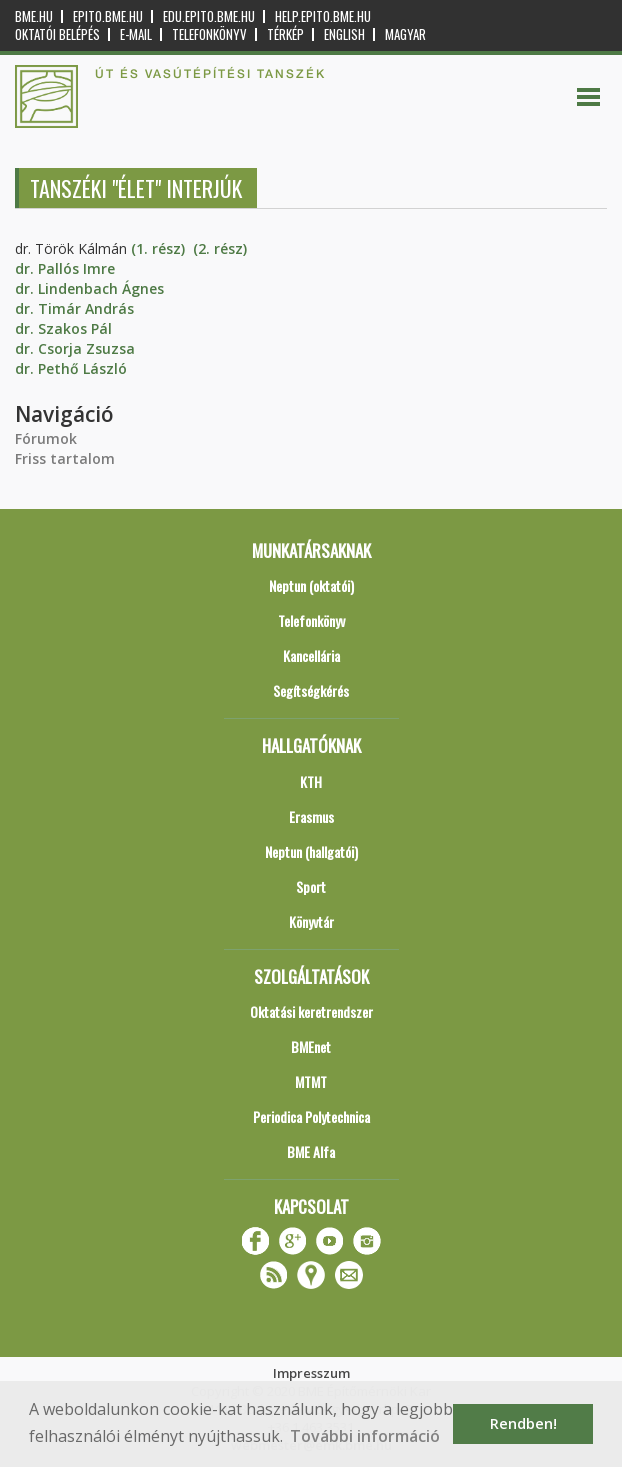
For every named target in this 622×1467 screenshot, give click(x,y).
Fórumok (46, 438)
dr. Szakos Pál (63, 328)
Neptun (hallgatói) (311, 851)
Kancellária (311, 655)
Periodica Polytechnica (311, 1116)
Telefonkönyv (209, 34)
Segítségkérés (311, 690)
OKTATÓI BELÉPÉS (57, 34)
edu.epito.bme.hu (209, 16)
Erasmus (311, 816)
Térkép (285, 34)
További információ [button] (365, 1436)
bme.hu (34, 16)
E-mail (136, 34)
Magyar (405, 34)
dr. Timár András (74, 308)
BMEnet (311, 1046)
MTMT (311, 1081)
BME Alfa (311, 1151)
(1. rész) (158, 248)
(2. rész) (220, 248)
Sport (311, 886)
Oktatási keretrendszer (311, 1011)
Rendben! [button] (523, 1423)
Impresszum (311, 1373)
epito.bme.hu (108, 16)
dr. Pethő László (71, 368)
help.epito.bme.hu (323, 16)
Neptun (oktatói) (311, 585)
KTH (311, 781)
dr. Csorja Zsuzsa (75, 348)
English (344, 34)
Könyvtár (311, 921)
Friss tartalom (65, 458)
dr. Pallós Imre (65, 268)
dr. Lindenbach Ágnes (89, 288)
